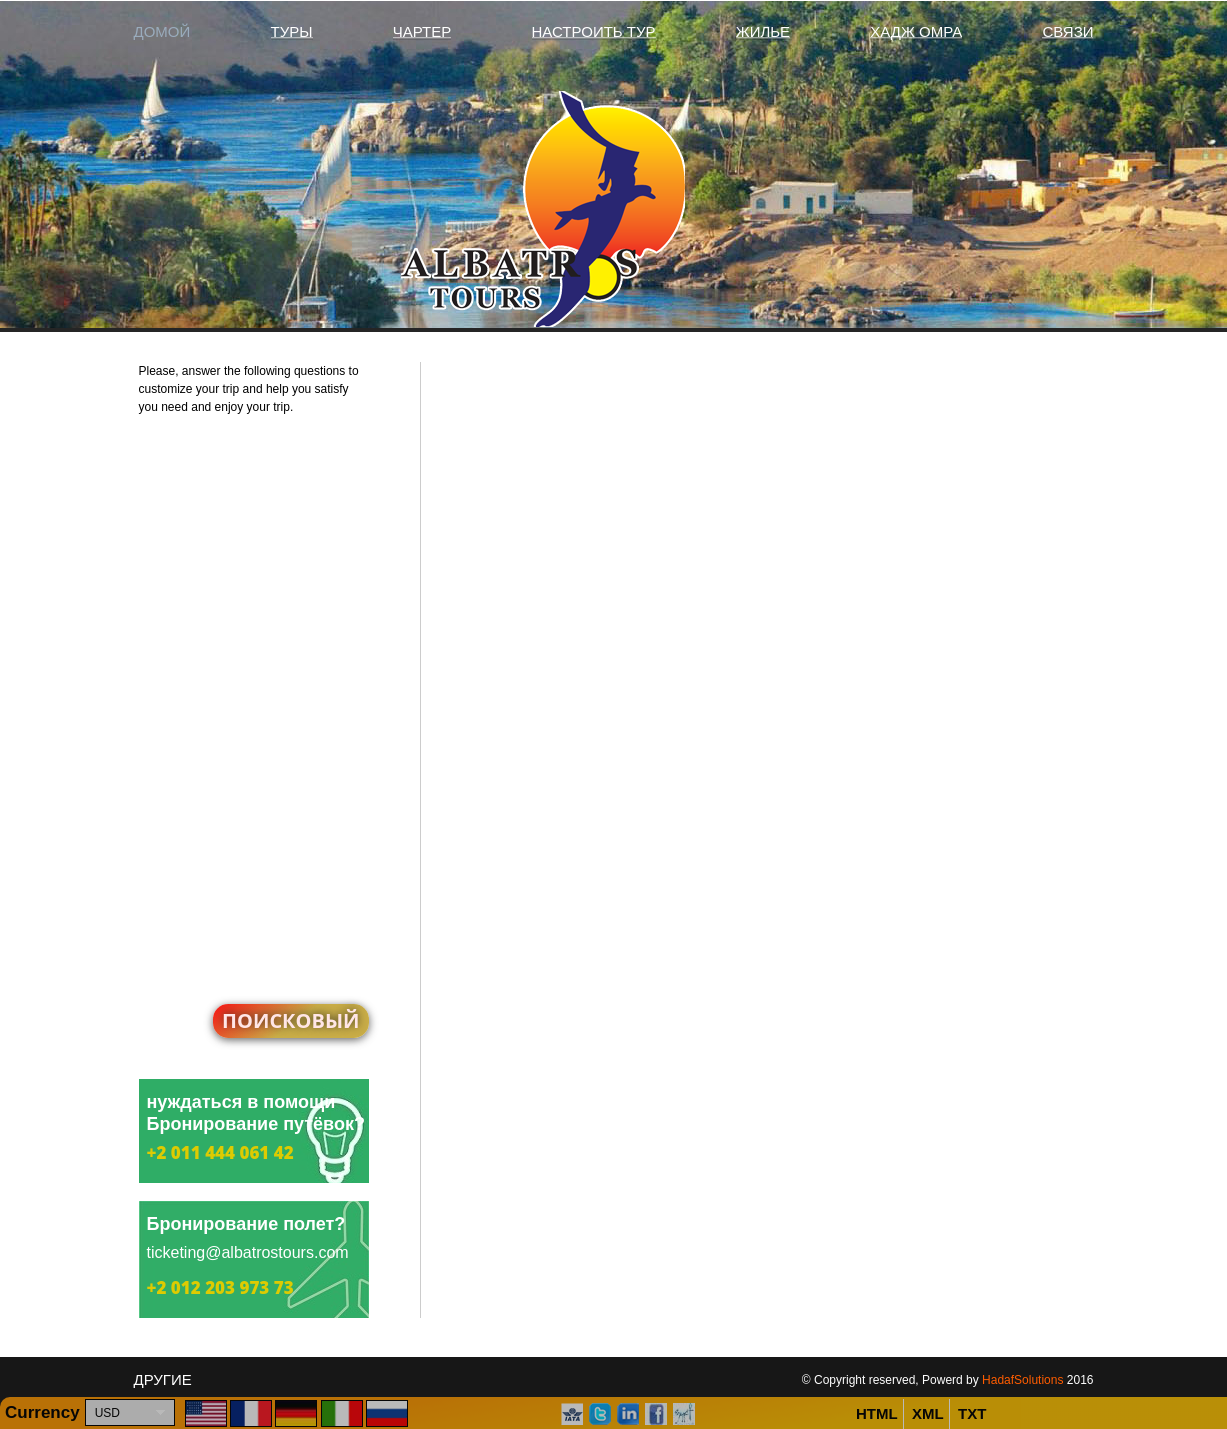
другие (163, 1379)
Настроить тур (594, 31)
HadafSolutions (1022, 1380)
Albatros (614, 209)
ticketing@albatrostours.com (248, 1252)
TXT (972, 1413)
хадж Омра (916, 31)
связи (1067, 31)
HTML (877, 1413)
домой (162, 31)
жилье (763, 31)
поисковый (290, 1020)
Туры (292, 31)
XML (928, 1413)
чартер (422, 31)
